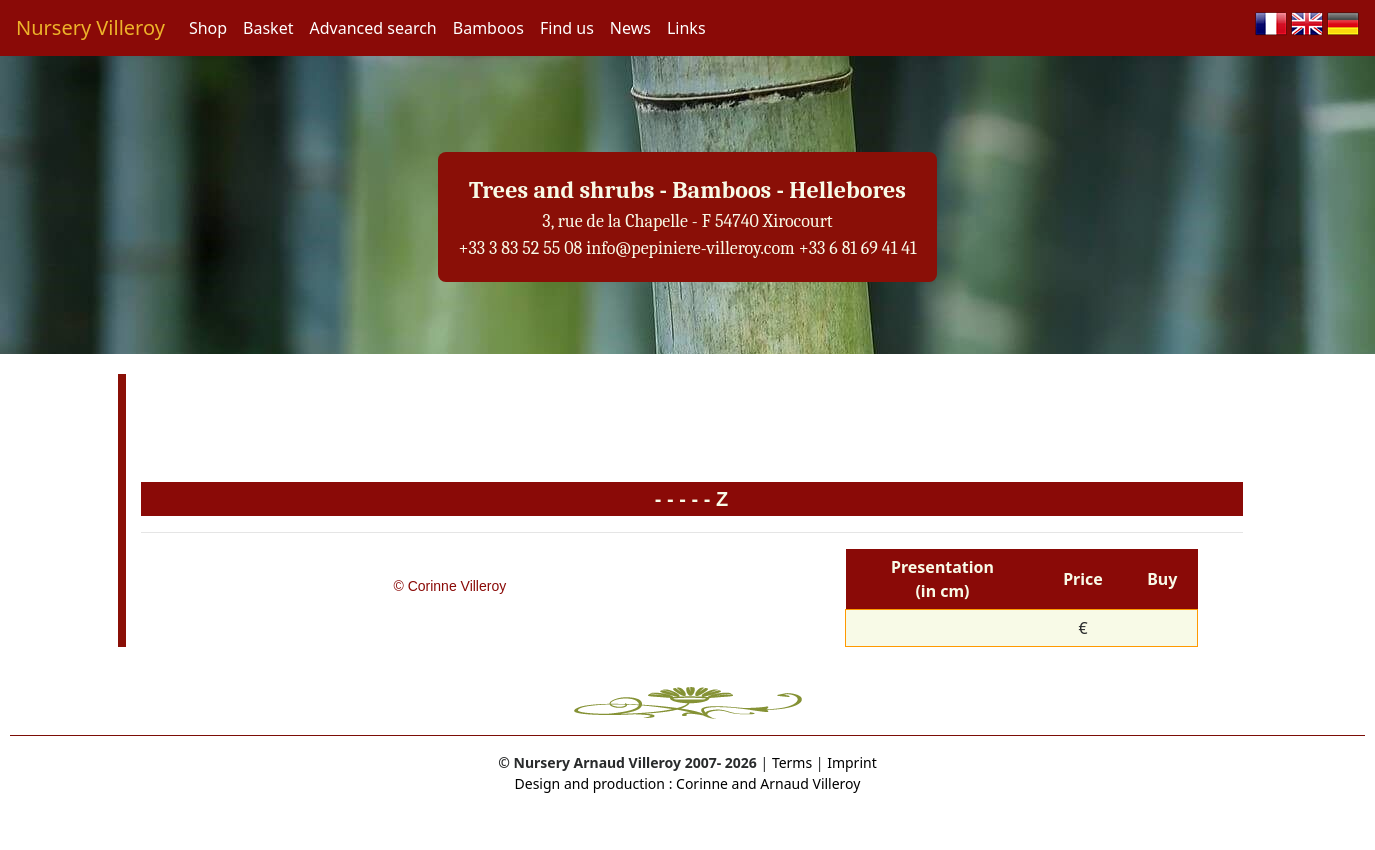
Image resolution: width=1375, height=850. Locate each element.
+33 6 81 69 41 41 (858, 248)
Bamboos (488, 28)
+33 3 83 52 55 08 (520, 248)
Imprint (852, 762)
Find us (567, 28)
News (630, 28)
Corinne (700, 783)
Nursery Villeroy (90, 27)
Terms (792, 762)
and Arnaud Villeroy (794, 783)
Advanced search (372, 28)
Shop (208, 28)
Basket (268, 28)
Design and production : (594, 783)
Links (686, 28)
